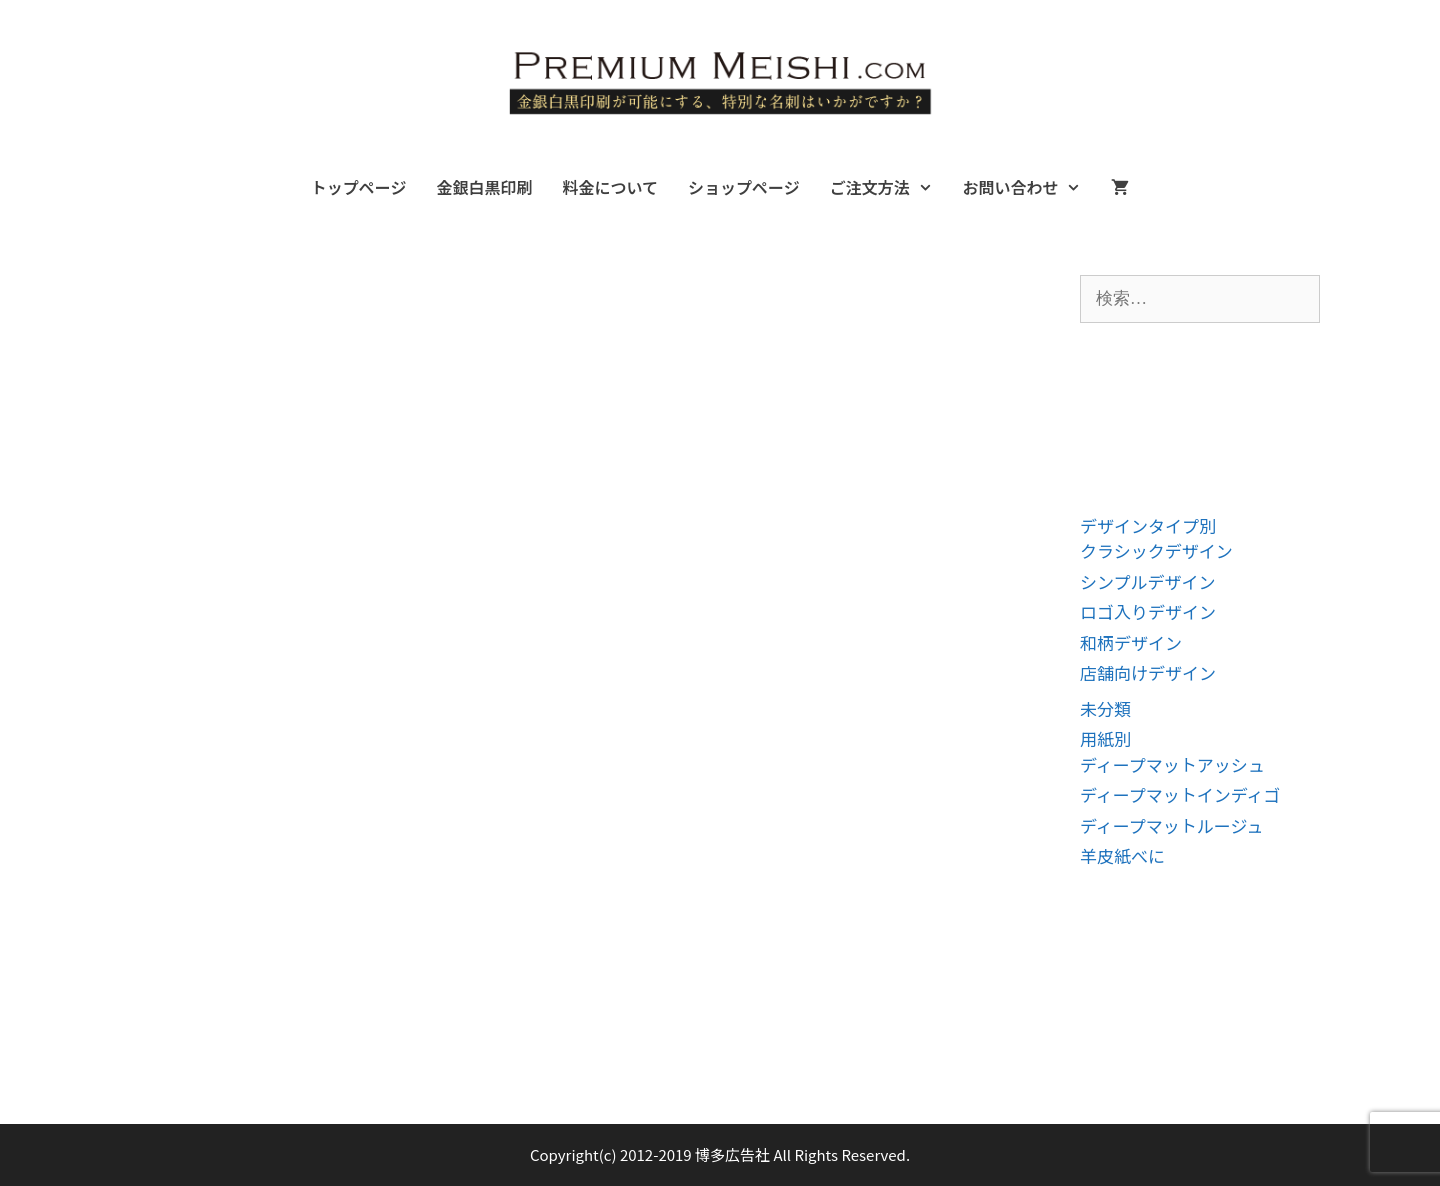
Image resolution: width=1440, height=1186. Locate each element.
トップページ (359, 187)
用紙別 (1105, 738)
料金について (610, 187)
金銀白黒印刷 (484, 187)
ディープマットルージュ (1171, 825)
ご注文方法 (889, 187)
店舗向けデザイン (1148, 672)
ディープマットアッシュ (1172, 764)
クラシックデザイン (1156, 550)
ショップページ (744, 187)
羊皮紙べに (1122, 855)
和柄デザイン (1131, 642)
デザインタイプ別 (1148, 525)
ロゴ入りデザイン (1148, 611)
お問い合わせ (1029, 187)
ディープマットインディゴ (1180, 794)
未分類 (1105, 708)
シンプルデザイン (1148, 581)
